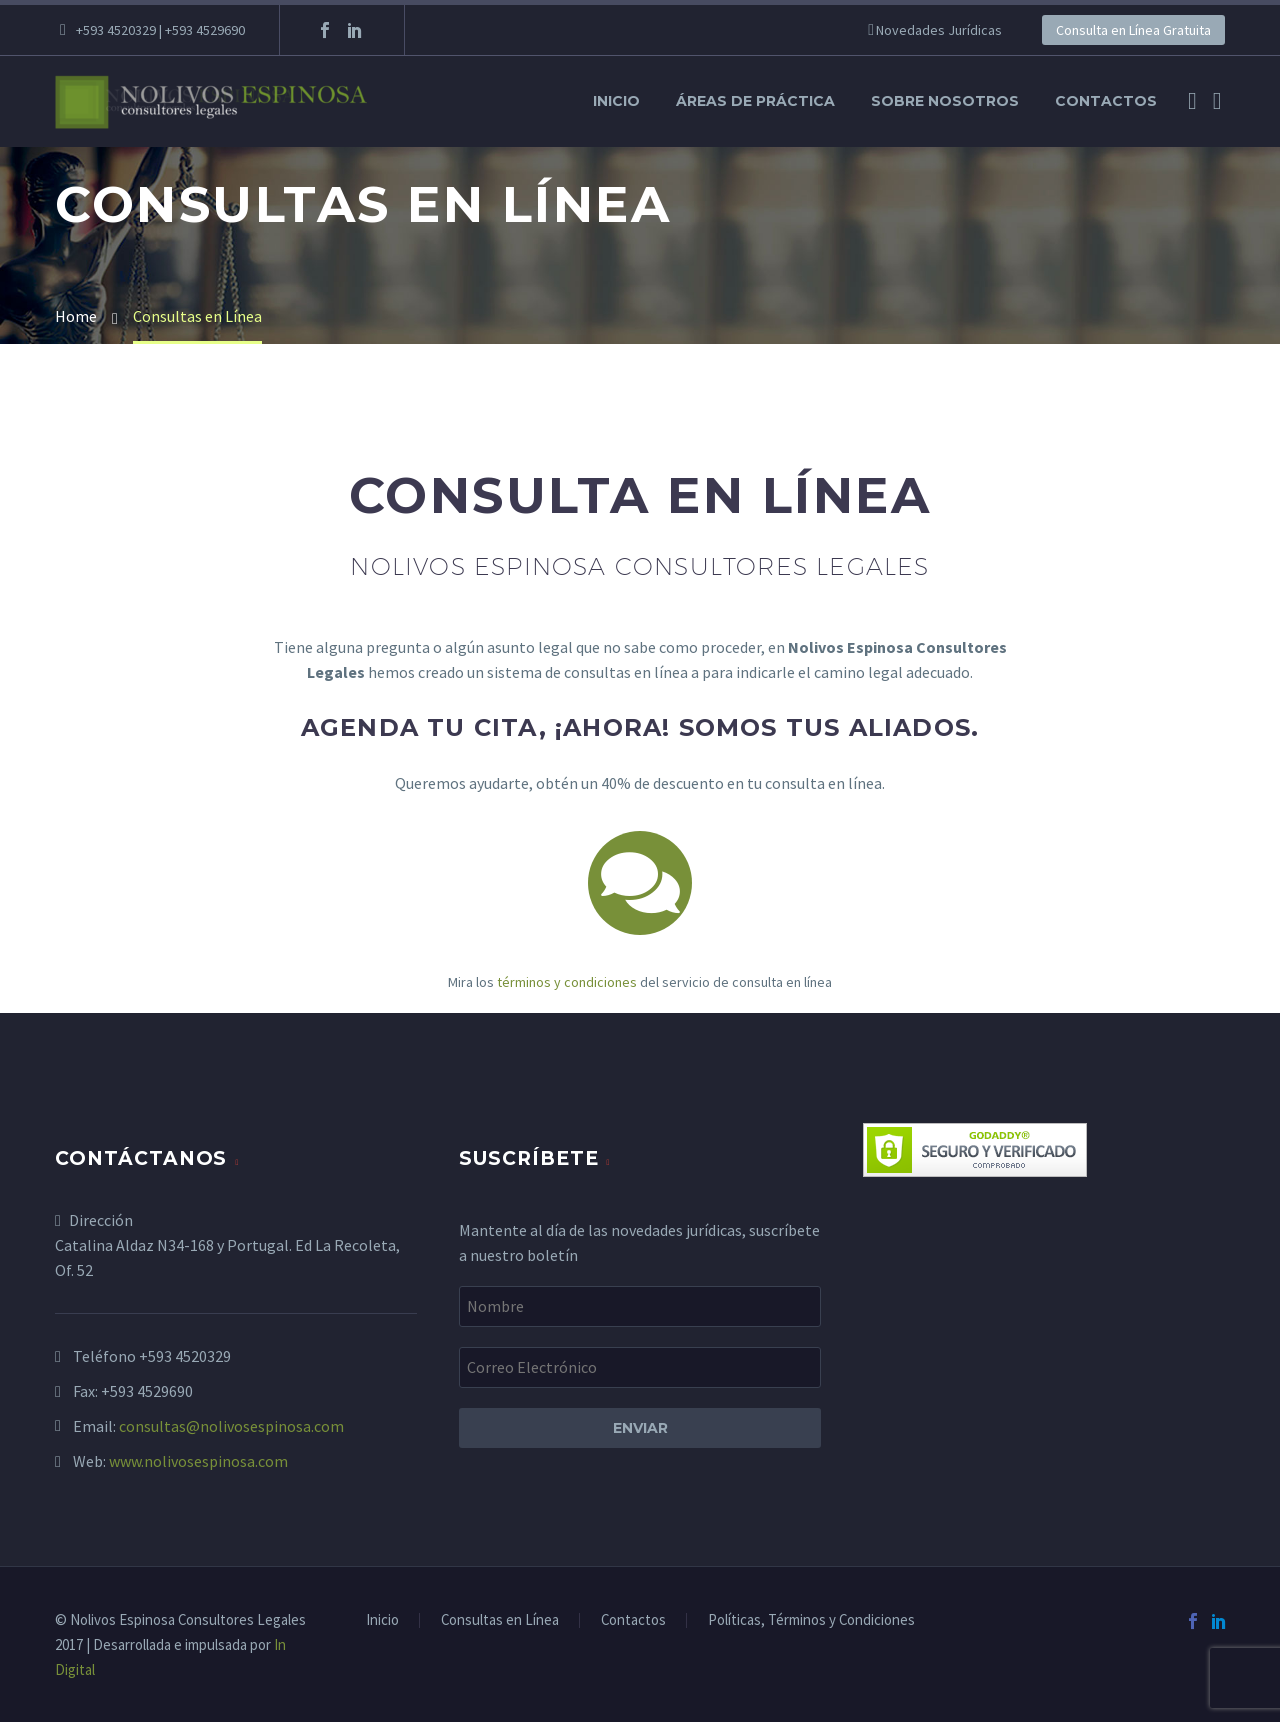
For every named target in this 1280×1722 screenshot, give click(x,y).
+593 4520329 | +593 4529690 (160, 30)
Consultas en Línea (500, 1620)
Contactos (1106, 101)
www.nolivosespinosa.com (198, 1461)
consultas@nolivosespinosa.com (231, 1426)
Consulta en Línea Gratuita (1133, 30)
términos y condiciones (567, 982)
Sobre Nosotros (945, 101)
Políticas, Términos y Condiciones (811, 1620)
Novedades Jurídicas (939, 30)
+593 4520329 (185, 1356)
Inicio (616, 101)
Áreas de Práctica (755, 101)
